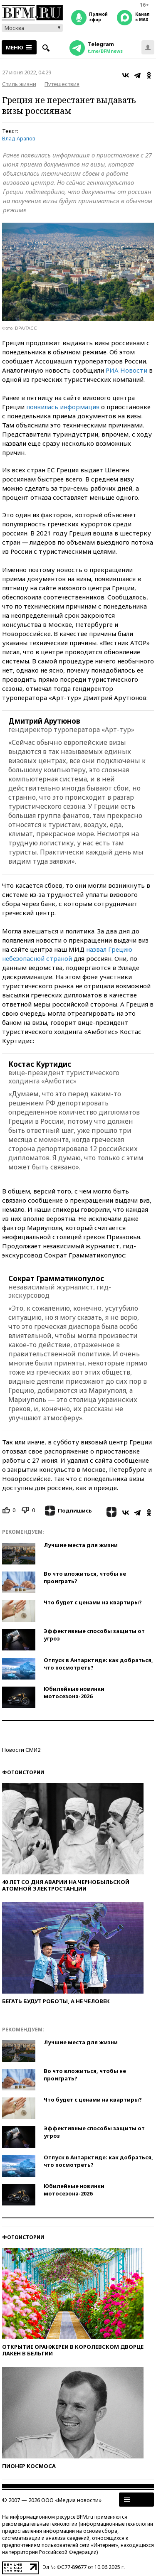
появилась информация (62, 407)
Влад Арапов (18, 138)
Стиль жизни (19, 84)
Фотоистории (23, 1772)
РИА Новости (126, 370)
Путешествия (62, 84)
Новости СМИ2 (21, 1749)
